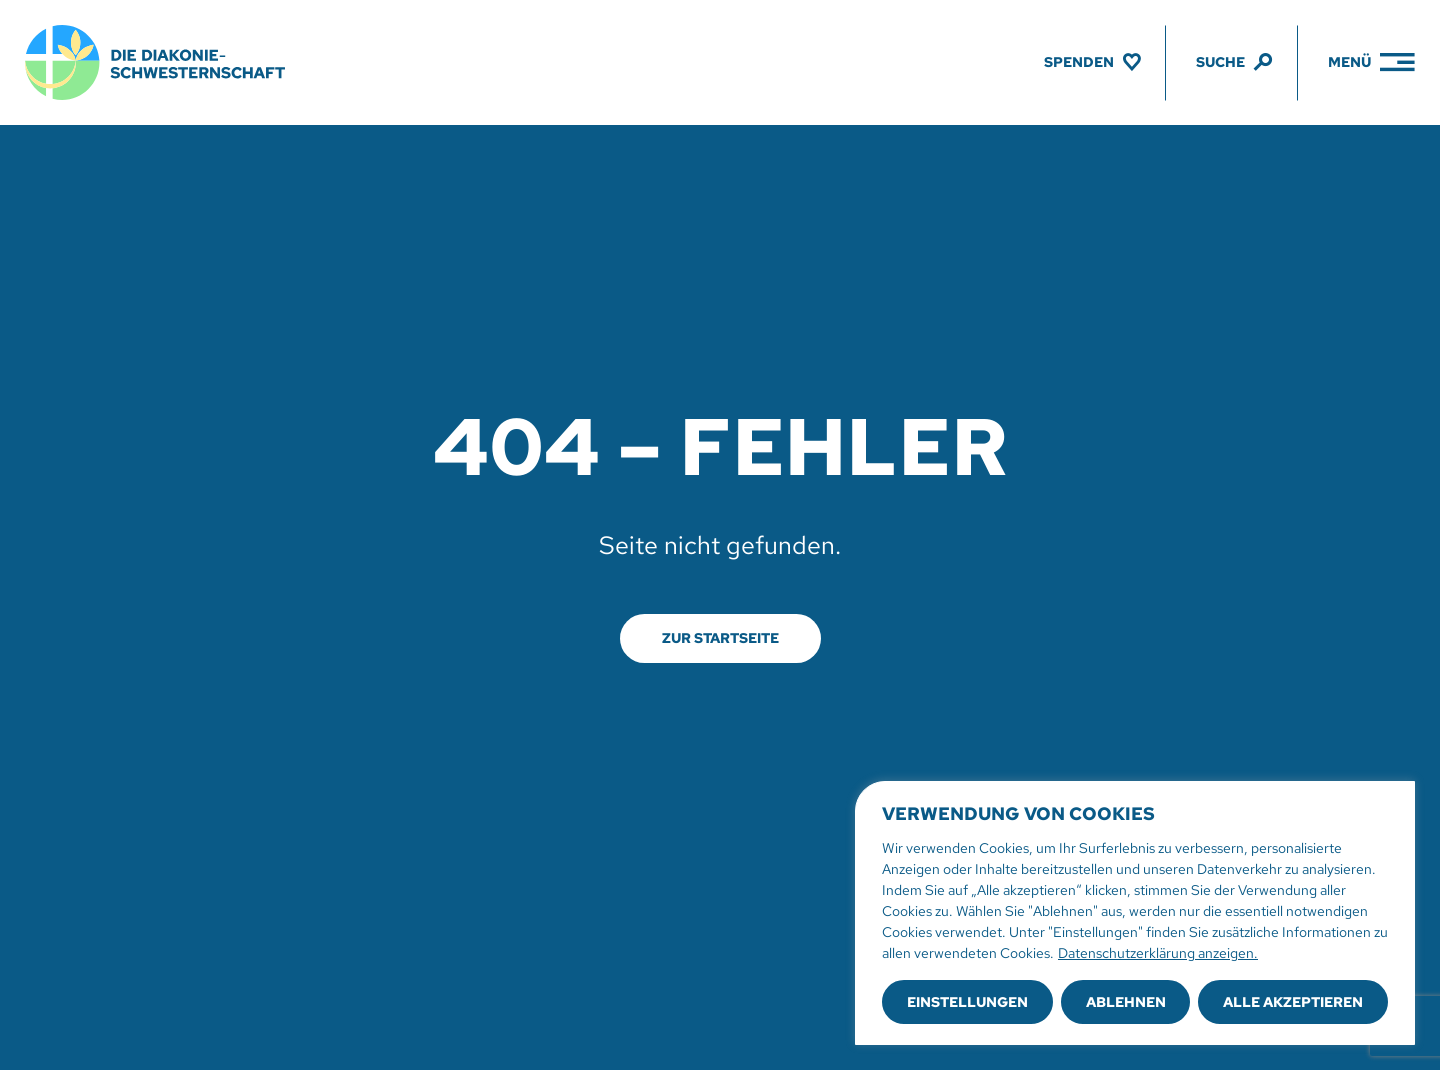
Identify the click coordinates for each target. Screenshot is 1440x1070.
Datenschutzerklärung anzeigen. (1158, 953)
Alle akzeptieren (1293, 1002)
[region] (1135, 913)
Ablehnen (1126, 1002)
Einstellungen (967, 1002)
